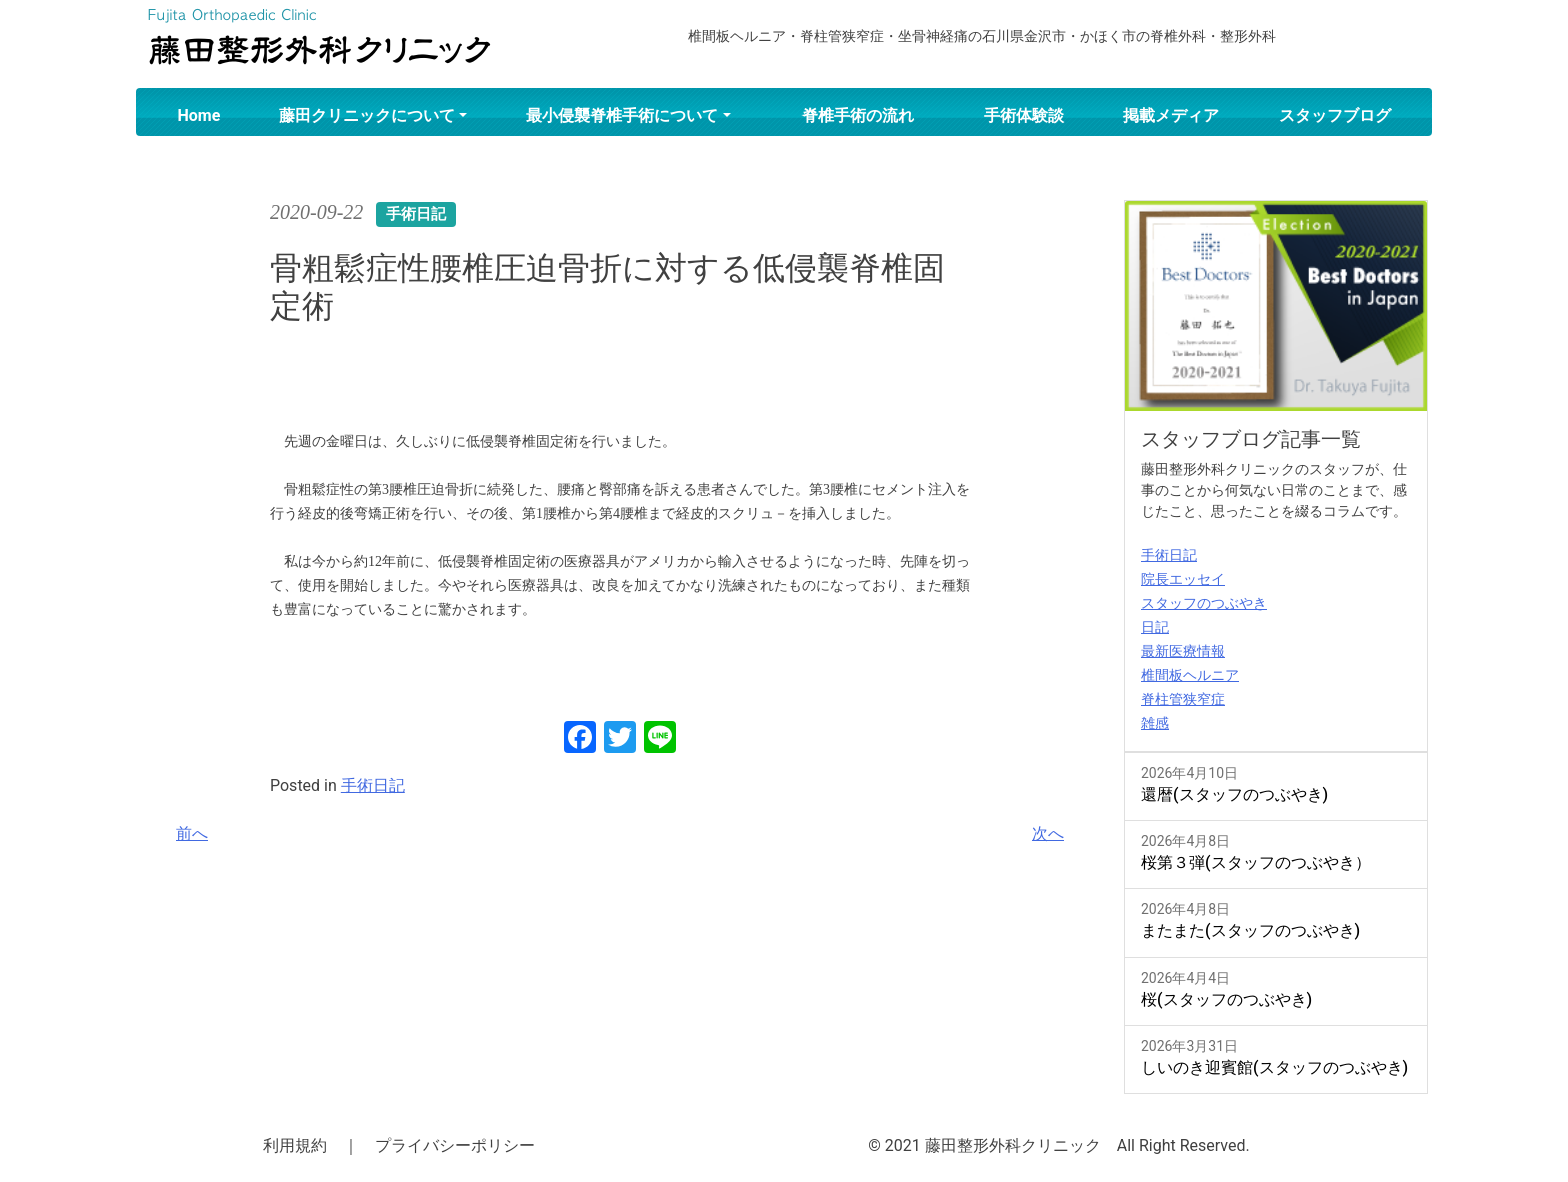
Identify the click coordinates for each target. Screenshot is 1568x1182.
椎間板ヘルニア (1190, 675)
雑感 (1155, 723)
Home (199, 115)
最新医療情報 (1183, 651)
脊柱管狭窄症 (1183, 699)
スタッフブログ (1335, 115)
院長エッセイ (1183, 579)
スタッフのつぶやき (1204, 603)
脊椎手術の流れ (858, 115)
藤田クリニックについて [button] (367, 115)
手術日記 (373, 785)
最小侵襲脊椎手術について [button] (622, 115)
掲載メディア (1171, 115)
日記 (1155, 627)
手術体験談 (1024, 115)
